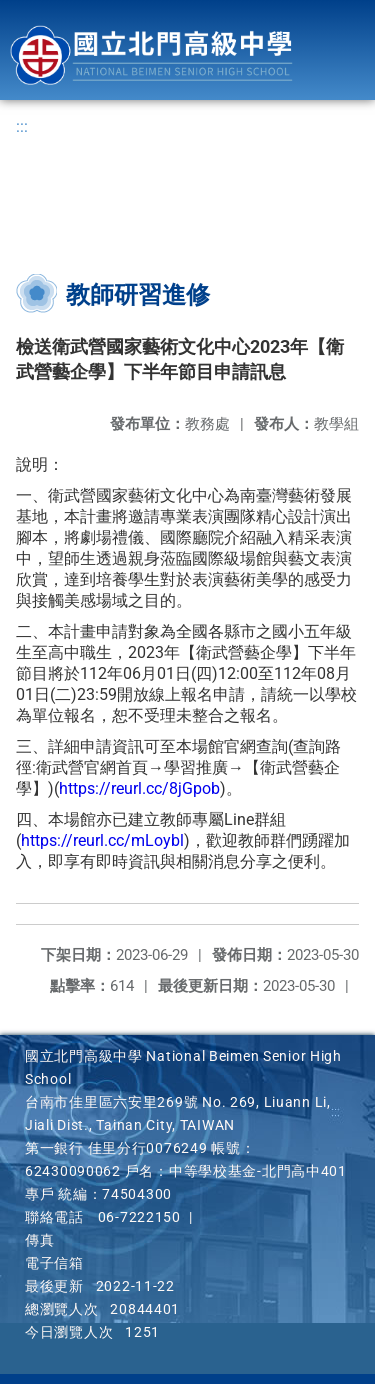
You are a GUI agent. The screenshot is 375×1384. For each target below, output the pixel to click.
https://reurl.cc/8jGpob (139, 788)
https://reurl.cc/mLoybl (102, 840)
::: (22, 126)
